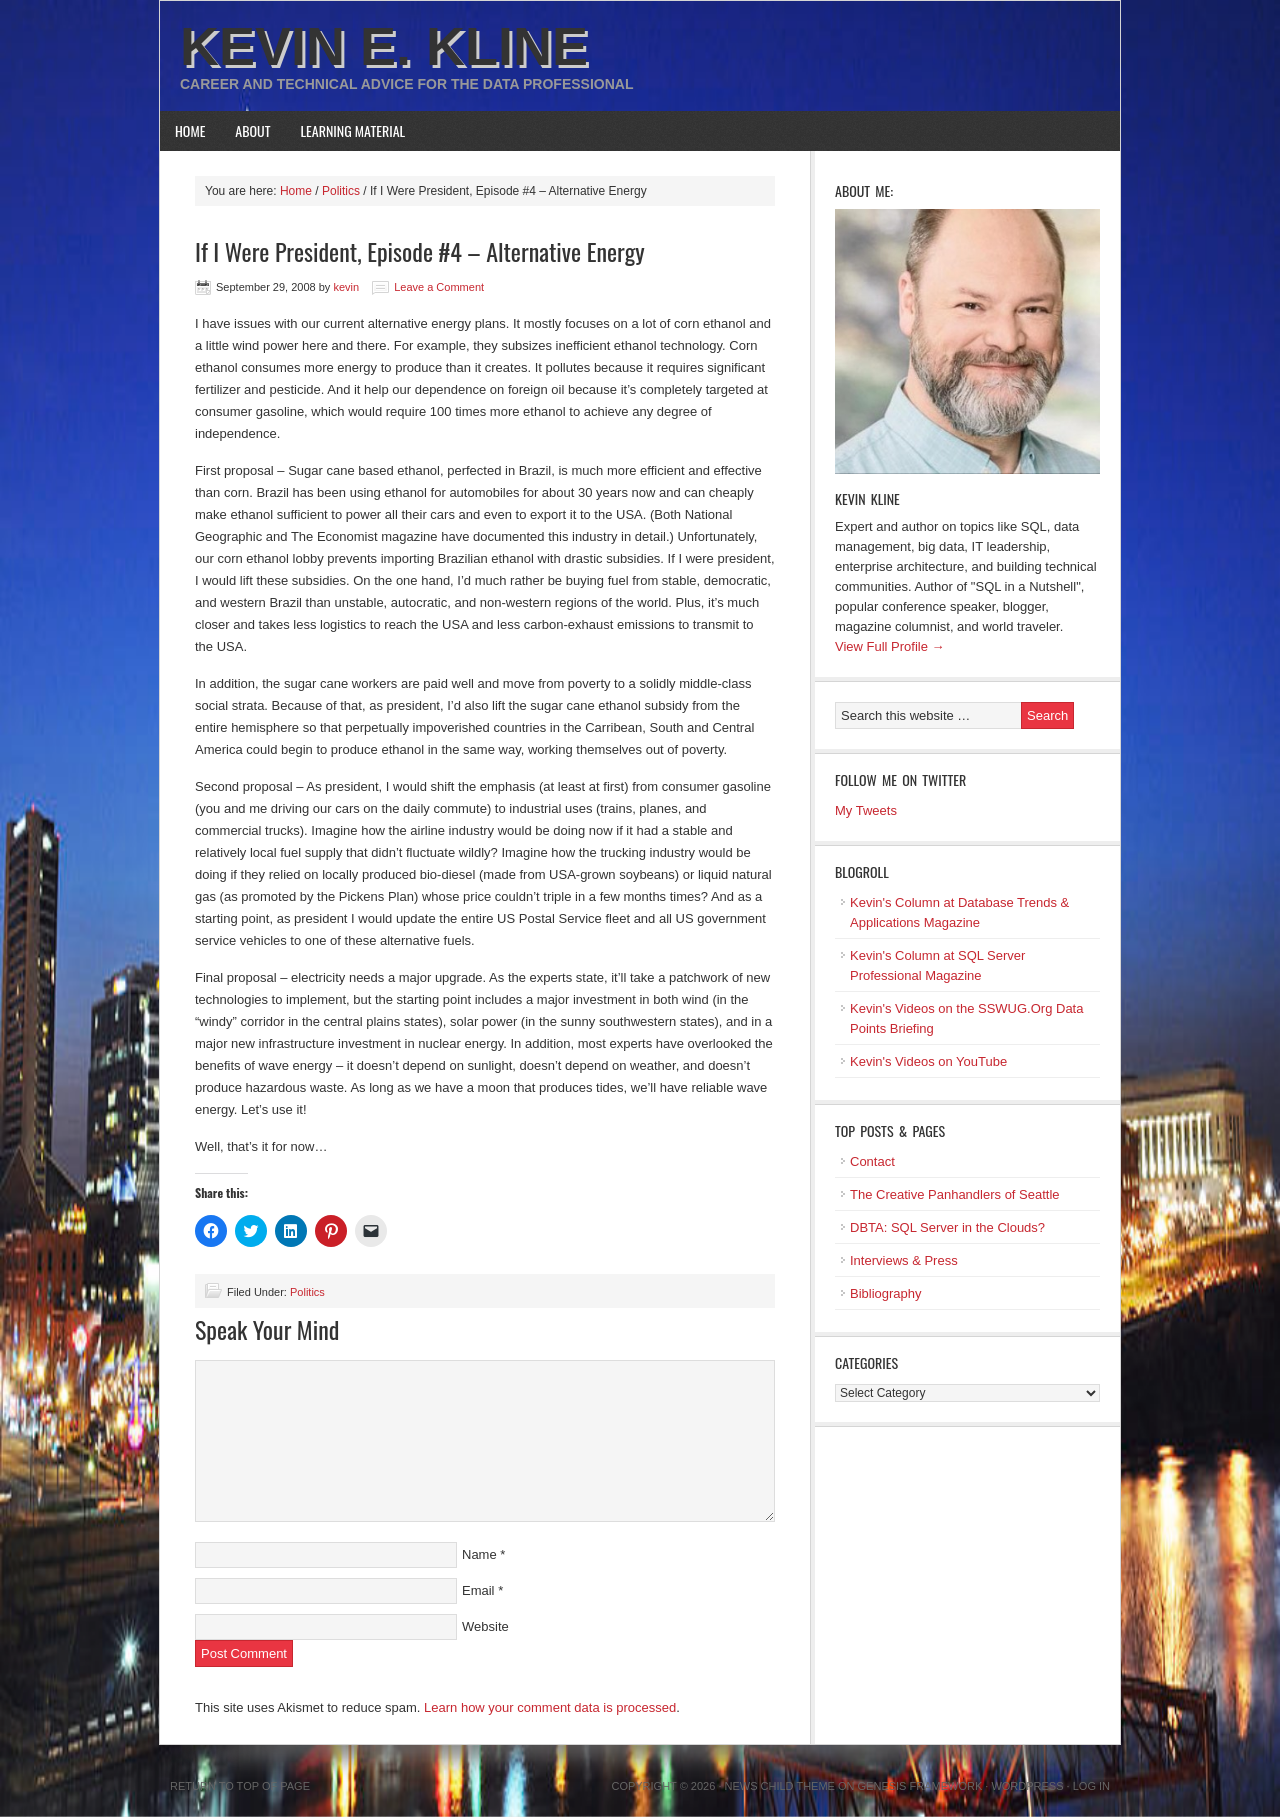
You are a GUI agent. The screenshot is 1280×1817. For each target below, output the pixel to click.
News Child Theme (780, 1786)
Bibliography (886, 1293)
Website (485, 1626)
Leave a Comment (439, 287)
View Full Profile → (890, 646)
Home (190, 130)
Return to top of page (240, 1786)
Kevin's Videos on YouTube (928, 1061)
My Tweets (866, 810)
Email (478, 1590)
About (252, 130)
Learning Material (353, 130)
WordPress (1027, 1786)
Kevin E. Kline (384, 46)
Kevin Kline (867, 498)
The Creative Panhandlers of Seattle (955, 1194)
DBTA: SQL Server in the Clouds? (947, 1227)
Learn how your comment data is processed (550, 1707)
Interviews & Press (904, 1260)
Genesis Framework (920, 1786)
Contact (872, 1161)
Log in (1091, 1786)
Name (479, 1554)
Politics (307, 1292)
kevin (346, 287)
